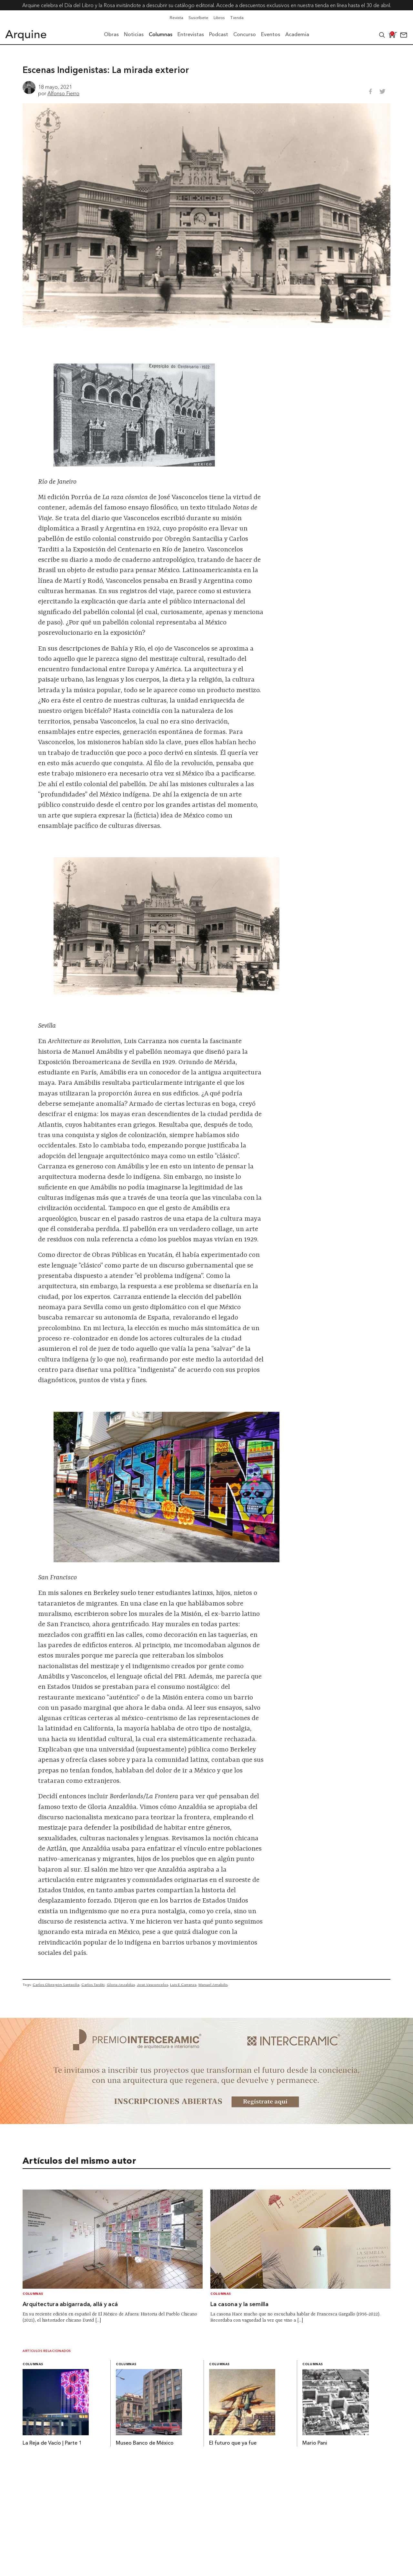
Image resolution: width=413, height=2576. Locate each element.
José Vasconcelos (152, 1984)
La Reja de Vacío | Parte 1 (52, 2443)
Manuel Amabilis (212, 1984)
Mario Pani (314, 2443)
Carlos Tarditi (93, 1984)
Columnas (33, 2294)
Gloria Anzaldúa (121, 1984)
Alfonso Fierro (63, 93)
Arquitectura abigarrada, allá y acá (70, 2304)
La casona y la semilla (239, 2304)
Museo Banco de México (145, 2443)
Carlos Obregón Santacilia (56, 1984)
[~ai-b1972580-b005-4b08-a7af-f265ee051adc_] (206, 2122)
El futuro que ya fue (233, 2443)
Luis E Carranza (183, 1984)
